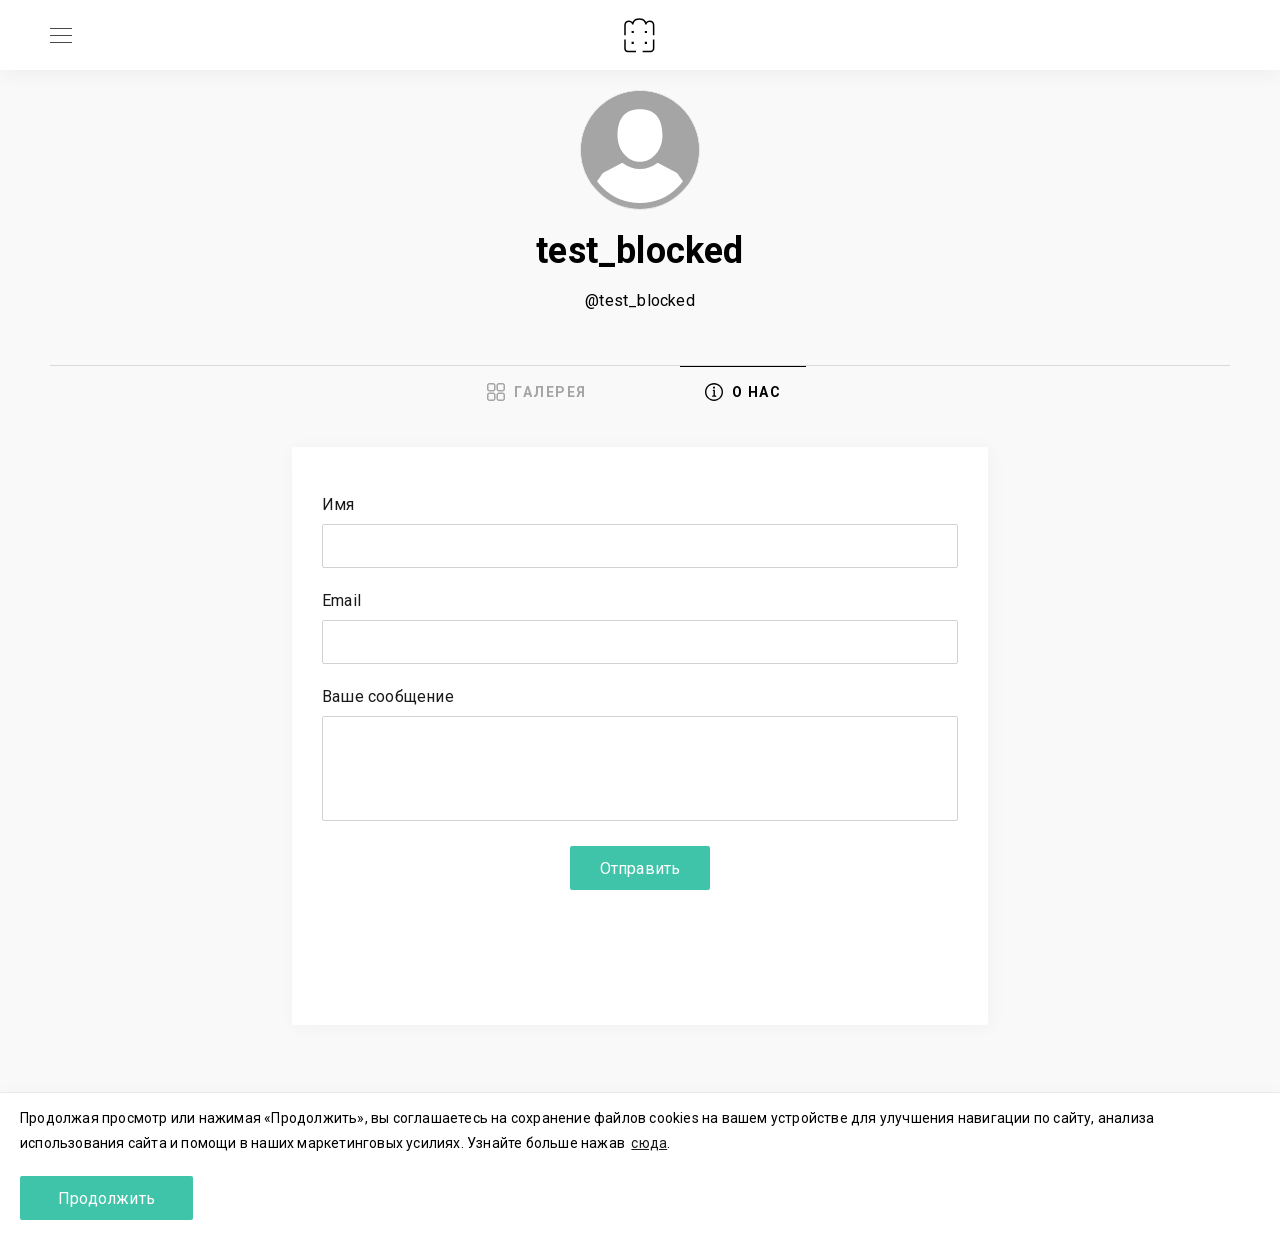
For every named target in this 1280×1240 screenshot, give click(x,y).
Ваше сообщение (388, 697)
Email (341, 601)
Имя (338, 505)
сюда (649, 1143)
